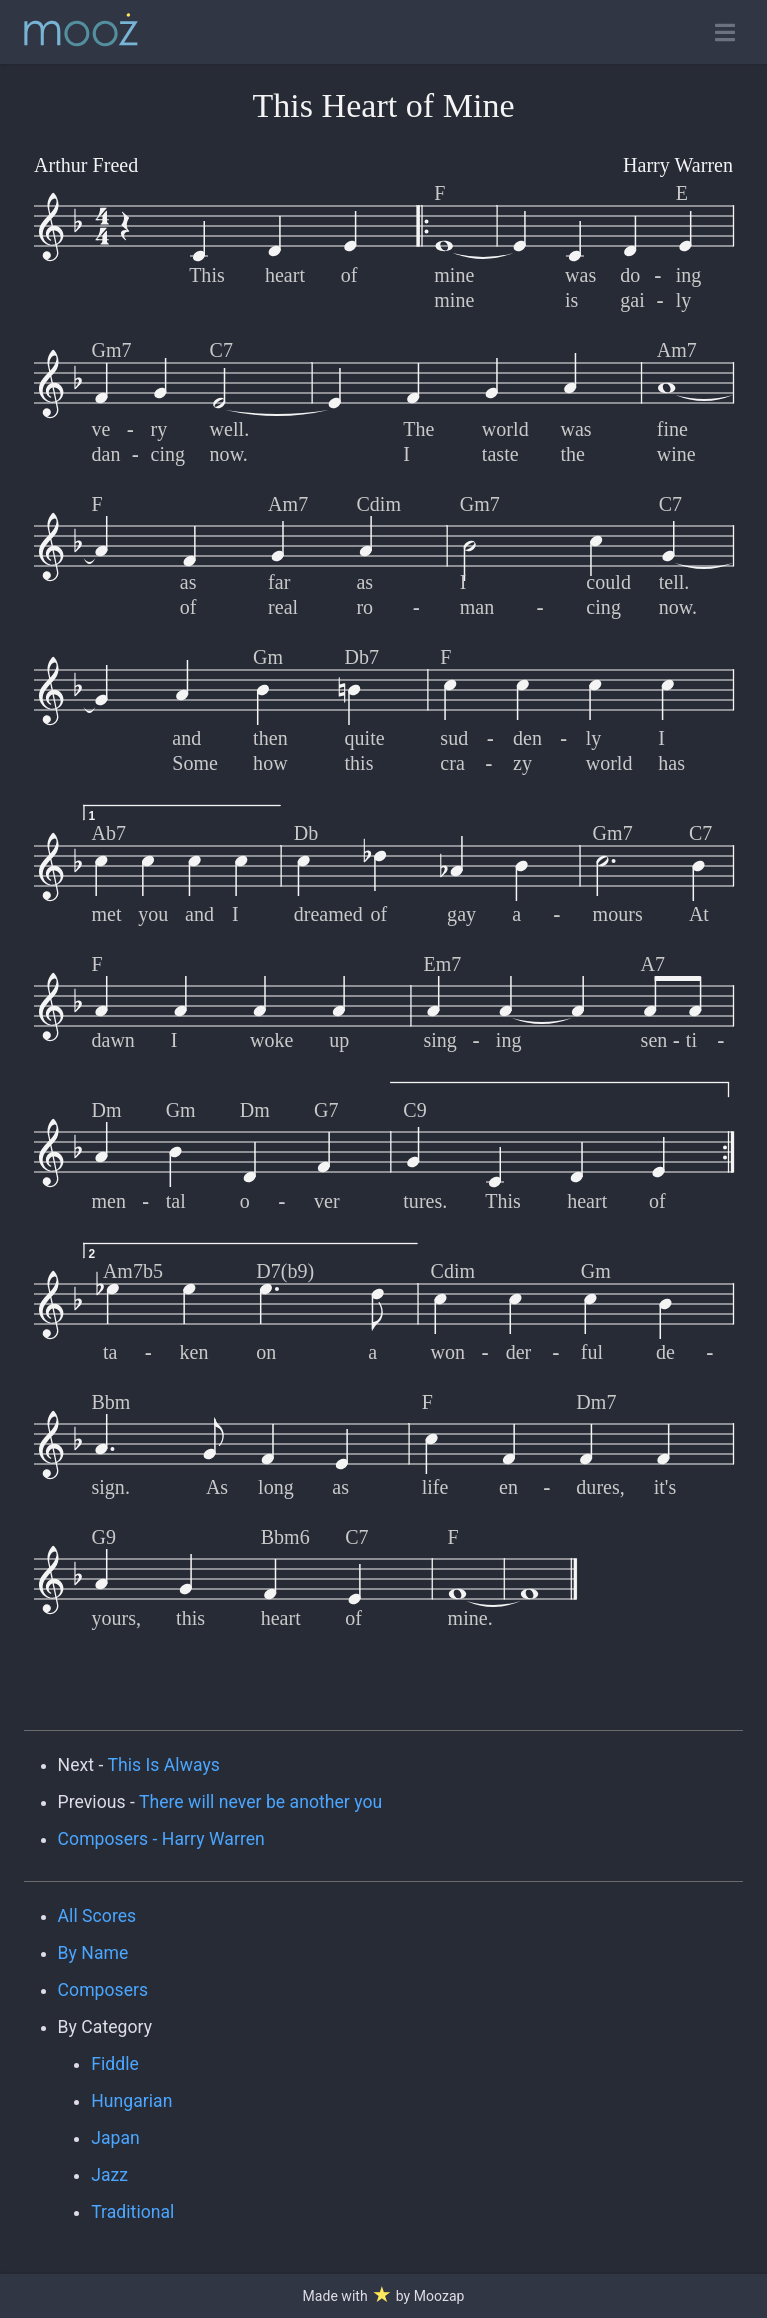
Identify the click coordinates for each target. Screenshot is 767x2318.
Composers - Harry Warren (161, 1839)
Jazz (109, 2175)
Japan (115, 2138)
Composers (103, 1990)
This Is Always (163, 1765)
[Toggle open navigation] (725, 32)
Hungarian (131, 2101)
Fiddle (115, 2064)
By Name (93, 1953)
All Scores (97, 1916)
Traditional (132, 2212)
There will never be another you (260, 1802)
